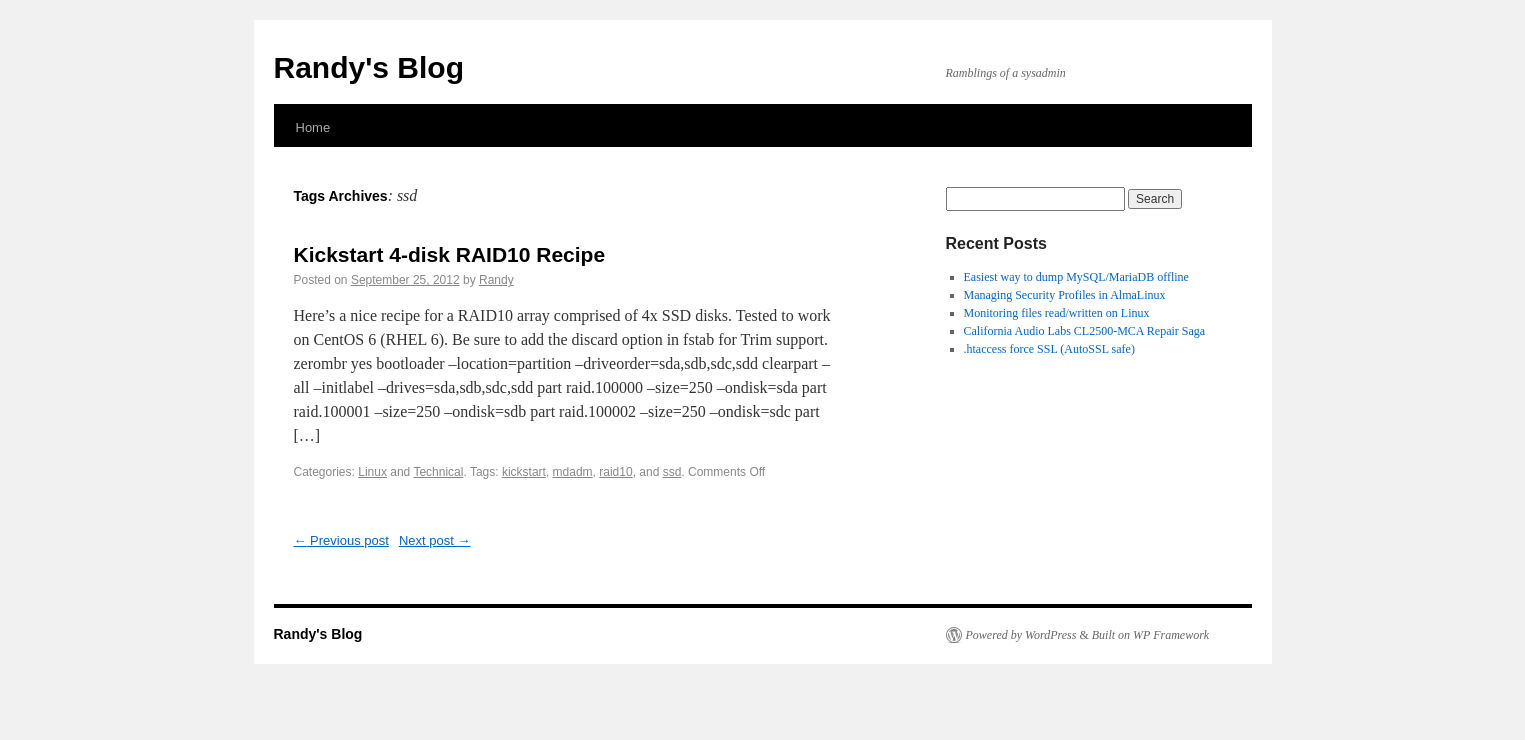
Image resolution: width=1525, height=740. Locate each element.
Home (313, 127)
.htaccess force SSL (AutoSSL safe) (1049, 349)
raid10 (615, 472)
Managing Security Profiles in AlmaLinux (1065, 295)
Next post (435, 540)
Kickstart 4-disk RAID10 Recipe (450, 254)
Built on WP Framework (1150, 635)
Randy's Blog (369, 67)
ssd (672, 472)
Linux (372, 472)
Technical (438, 472)
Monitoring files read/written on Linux (1057, 313)
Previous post (341, 540)
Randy (496, 280)
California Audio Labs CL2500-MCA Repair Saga (1085, 331)
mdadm (573, 472)
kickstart (524, 472)
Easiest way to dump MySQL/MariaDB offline (1076, 277)
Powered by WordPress (1021, 635)
